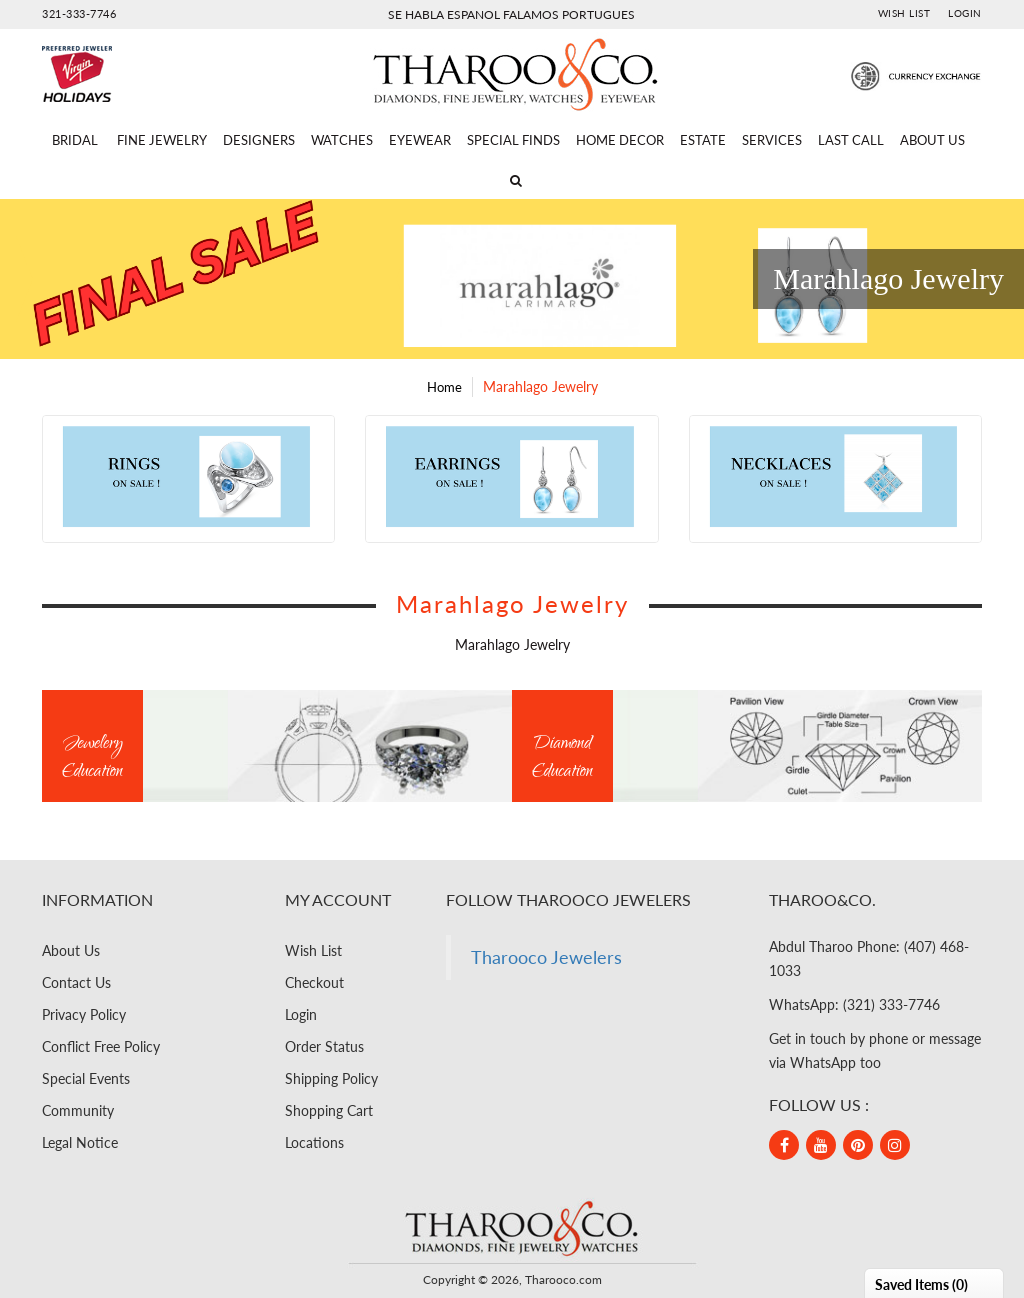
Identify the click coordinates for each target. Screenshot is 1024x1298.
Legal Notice (80, 1142)
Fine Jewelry (162, 140)
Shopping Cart (329, 1110)
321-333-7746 (79, 13)
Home (444, 387)
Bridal (75, 140)
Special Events (86, 1078)
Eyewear (420, 140)
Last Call (851, 140)
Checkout (314, 982)
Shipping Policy (331, 1078)
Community (78, 1110)
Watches (342, 140)
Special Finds (513, 140)
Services (772, 140)
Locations (314, 1142)
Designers (259, 140)
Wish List (904, 13)
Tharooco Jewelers (546, 957)
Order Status (324, 1046)
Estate (703, 140)
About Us (932, 140)
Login (965, 13)
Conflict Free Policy (101, 1046)
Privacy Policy (84, 1014)
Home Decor (620, 140)
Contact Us (76, 982)
